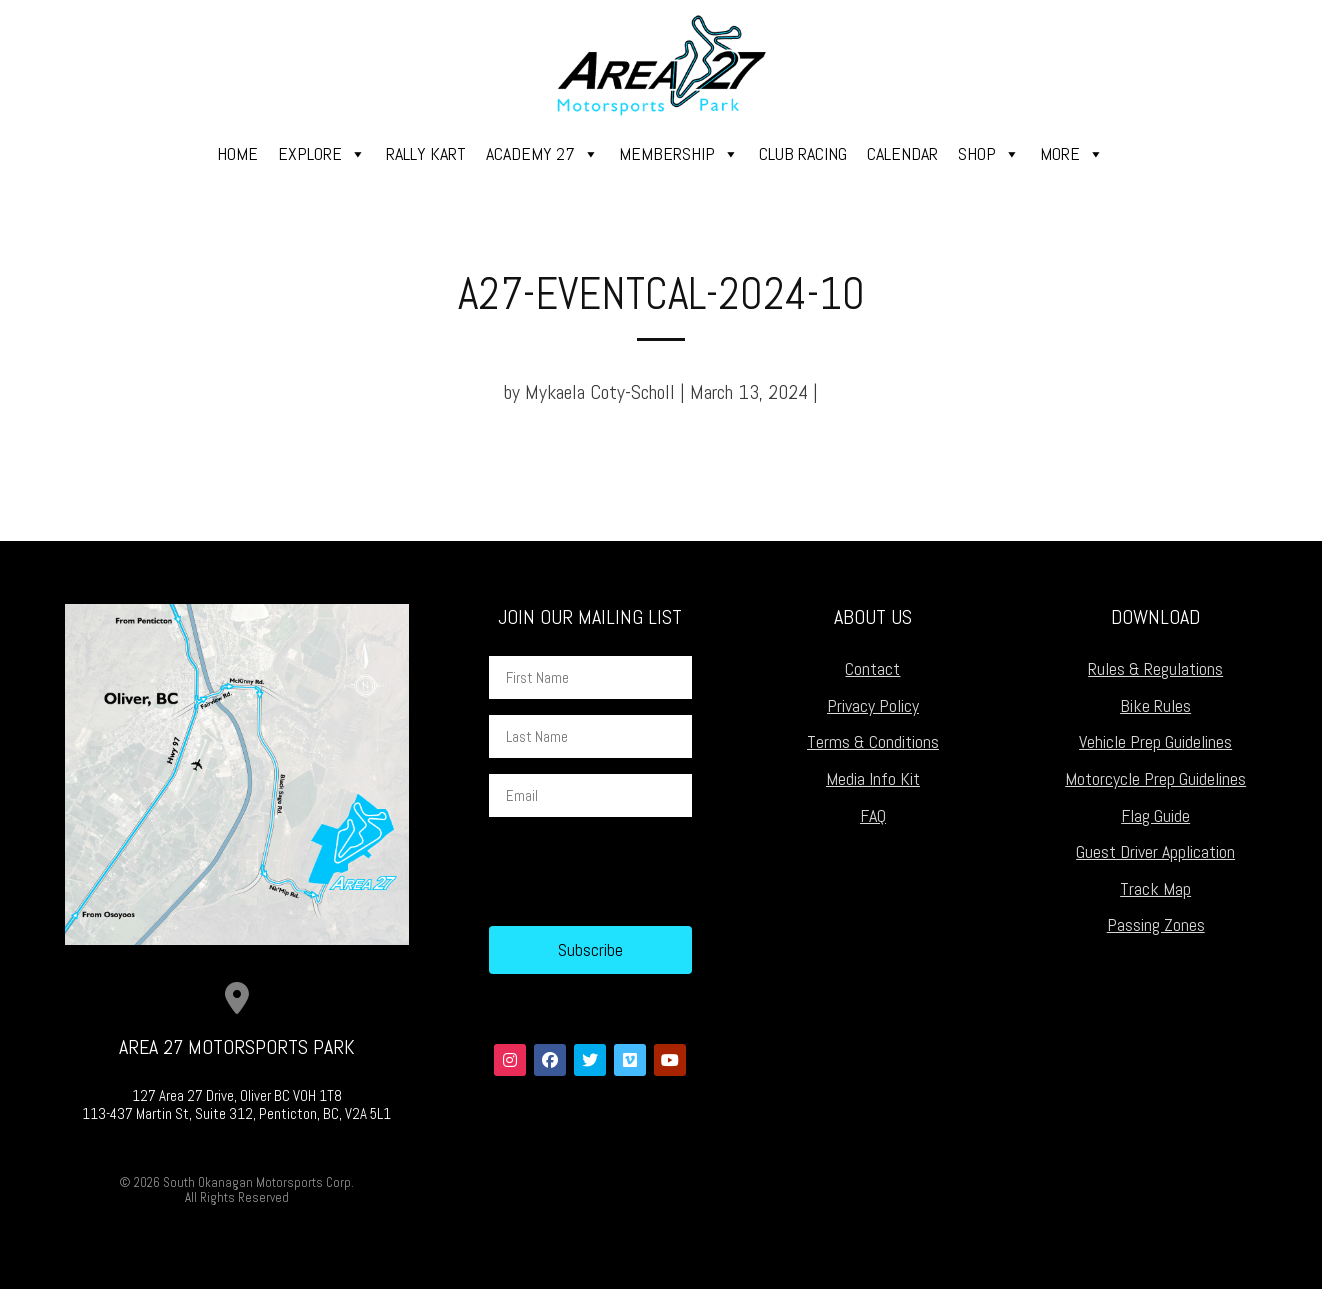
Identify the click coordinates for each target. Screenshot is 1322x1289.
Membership (679, 154)
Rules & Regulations (1155, 668)
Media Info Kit (873, 778)
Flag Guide (1155, 815)
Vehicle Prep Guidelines (1155, 741)
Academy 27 (542, 154)
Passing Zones (1156, 924)
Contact (872, 668)
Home (237, 153)
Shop (989, 154)
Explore (322, 154)
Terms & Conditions (873, 741)
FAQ (873, 815)
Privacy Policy (873, 705)
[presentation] (641, 872)
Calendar (902, 153)
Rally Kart (426, 153)
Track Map (1155, 888)
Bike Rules (1155, 705)
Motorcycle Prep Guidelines (1155, 778)
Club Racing (803, 153)
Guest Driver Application (1155, 851)
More (1072, 154)
